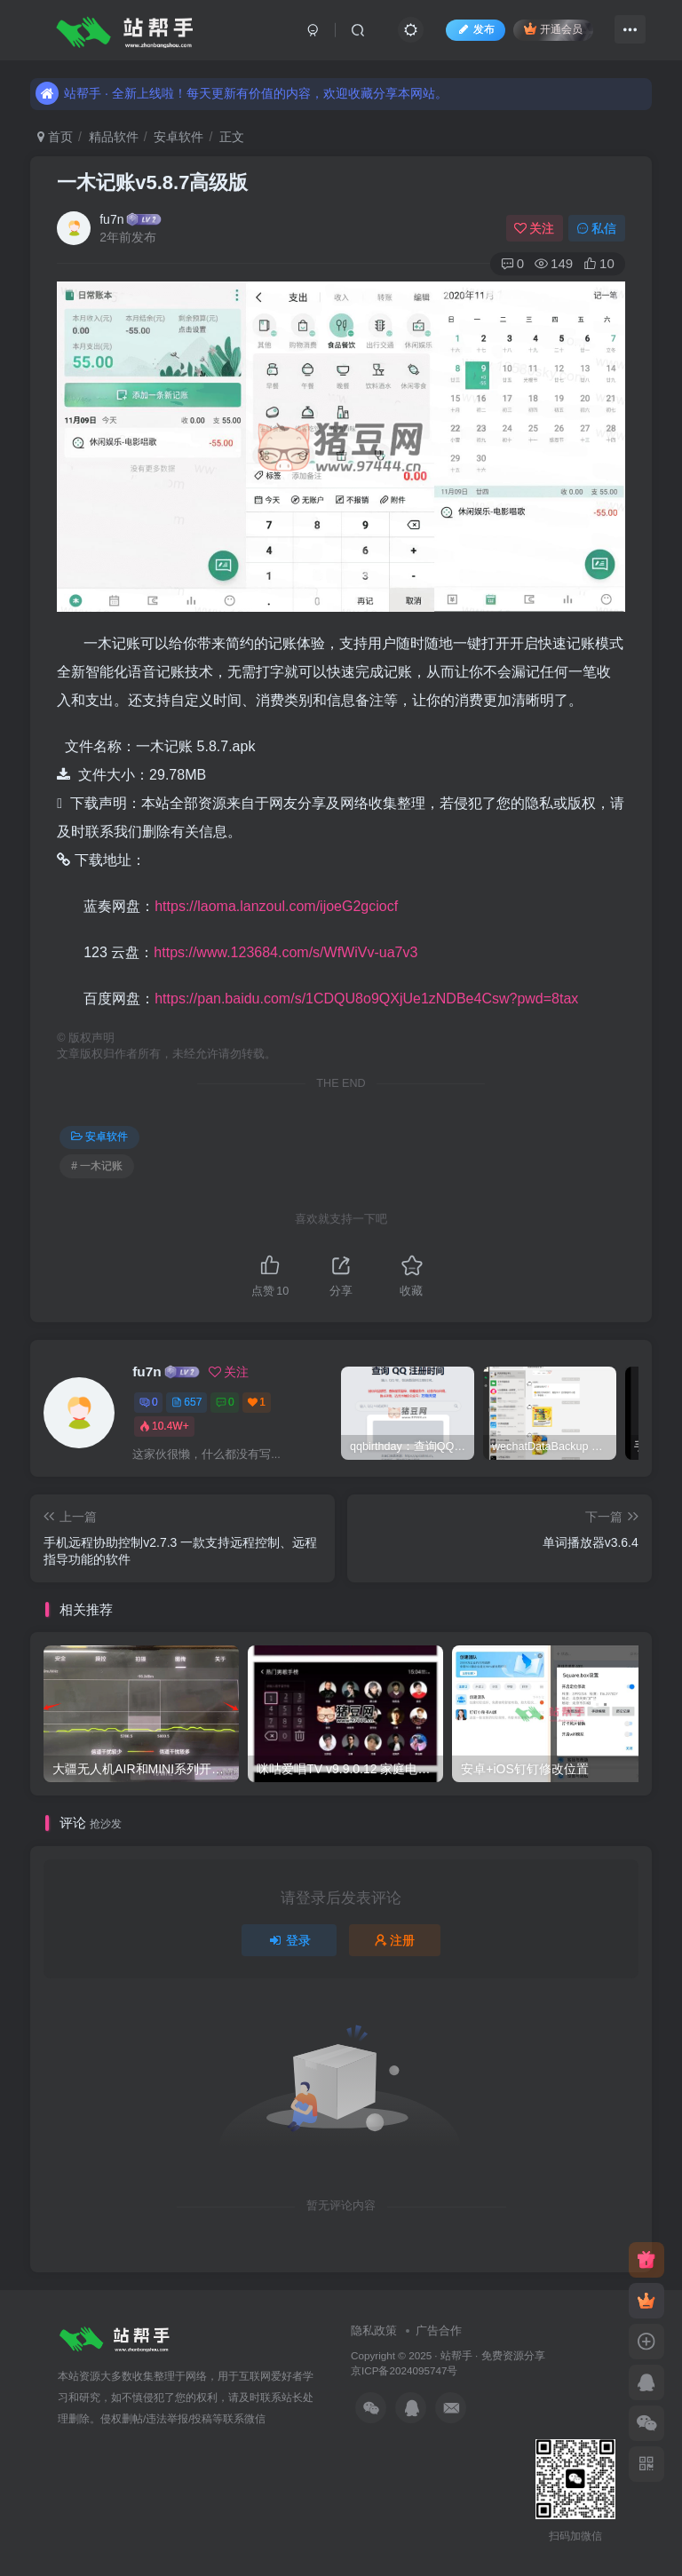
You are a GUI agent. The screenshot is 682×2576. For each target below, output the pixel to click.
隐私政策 (374, 2330)
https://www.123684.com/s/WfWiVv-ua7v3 (285, 952)
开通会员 (553, 29)
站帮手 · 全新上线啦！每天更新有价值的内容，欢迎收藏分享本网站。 (242, 80)
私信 (596, 228)
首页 (55, 137)
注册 (395, 1940)
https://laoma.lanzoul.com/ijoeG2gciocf (276, 906)
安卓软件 (178, 137)
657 (186, 1402)
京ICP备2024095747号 (404, 2370)
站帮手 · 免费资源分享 (492, 2355)
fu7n (111, 219)
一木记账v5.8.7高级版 (152, 182)
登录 (289, 1940)
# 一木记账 (97, 1166)
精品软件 (114, 137)
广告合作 (439, 2330)
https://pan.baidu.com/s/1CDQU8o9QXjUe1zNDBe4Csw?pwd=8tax (366, 998)
